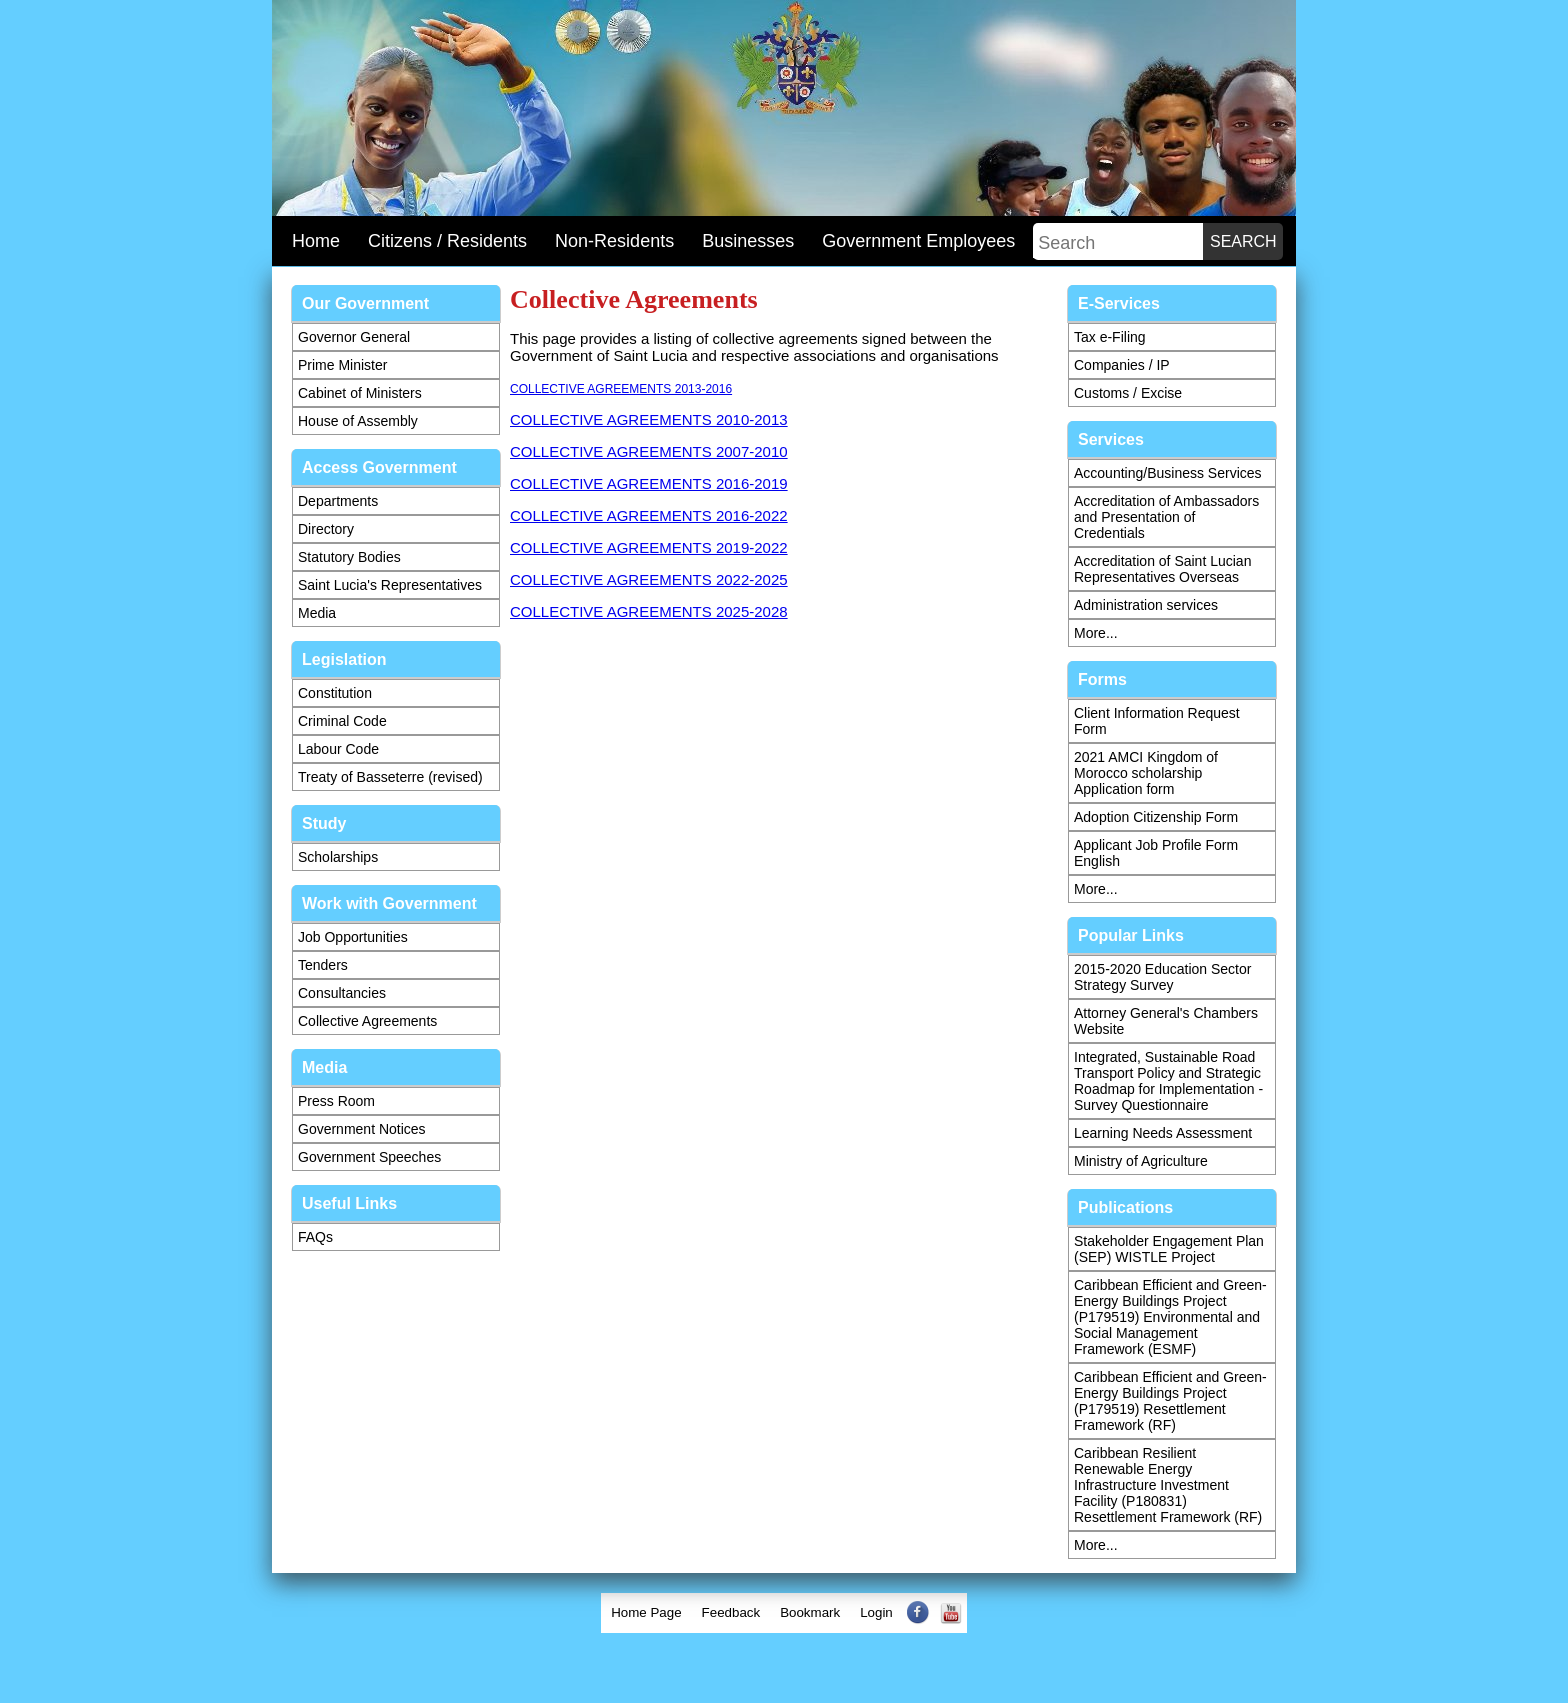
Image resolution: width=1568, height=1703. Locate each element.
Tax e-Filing (1110, 337)
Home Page (646, 1612)
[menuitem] (646, 1613)
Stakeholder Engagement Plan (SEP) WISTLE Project (1169, 1249)
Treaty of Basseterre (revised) (390, 777)
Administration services (1146, 605)
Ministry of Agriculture (1141, 1161)
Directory (326, 529)
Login (876, 1612)
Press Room (336, 1101)
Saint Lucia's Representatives (390, 585)
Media (317, 613)
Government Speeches (369, 1157)
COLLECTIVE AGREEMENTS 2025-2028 (649, 611)
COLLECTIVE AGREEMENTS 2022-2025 (649, 579)
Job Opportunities (353, 937)
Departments (338, 501)
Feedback (731, 1612)
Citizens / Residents (447, 241)
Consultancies (342, 993)
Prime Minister (342, 365)
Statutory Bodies (349, 557)
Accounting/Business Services (1168, 473)
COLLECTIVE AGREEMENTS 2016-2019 (649, 483)
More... (1096, 633)
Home (316, 241)
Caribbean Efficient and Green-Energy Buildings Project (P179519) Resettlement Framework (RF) (1170, 1401)
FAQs (315, 1237)
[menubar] (784, 1613)
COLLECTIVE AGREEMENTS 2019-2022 (649, 547)
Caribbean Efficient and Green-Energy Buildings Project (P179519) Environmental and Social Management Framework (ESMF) (1170, 1317)
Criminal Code (342, 721)
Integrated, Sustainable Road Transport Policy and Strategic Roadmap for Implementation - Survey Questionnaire (1168, 1081)
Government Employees (918, 241)
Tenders (323, 965)
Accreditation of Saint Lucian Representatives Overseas (1162, 569)
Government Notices (362, 1129)
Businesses (748, 241)
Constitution (335, 693)
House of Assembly (358, 421)
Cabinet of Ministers (360, 393)
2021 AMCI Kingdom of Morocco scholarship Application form (1146, 773)
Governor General (354, 337)
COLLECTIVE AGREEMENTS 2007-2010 (649, 451)
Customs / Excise (1128, 393)
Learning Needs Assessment (1163, 1133)
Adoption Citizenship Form (1156, 817)
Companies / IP (1122, 365)
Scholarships (338, 857)
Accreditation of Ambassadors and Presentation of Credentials (1166, 517)
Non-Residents (614, 241)
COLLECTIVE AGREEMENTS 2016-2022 (649, 515)
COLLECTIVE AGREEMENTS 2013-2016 (621, 389)
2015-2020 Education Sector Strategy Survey (1162, 977)
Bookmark (810, 1612)
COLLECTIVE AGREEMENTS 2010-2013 (649, 419)
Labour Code (338, 749)
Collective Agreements (367, 1021)
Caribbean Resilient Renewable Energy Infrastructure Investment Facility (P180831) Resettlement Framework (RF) (1168, 1485)
